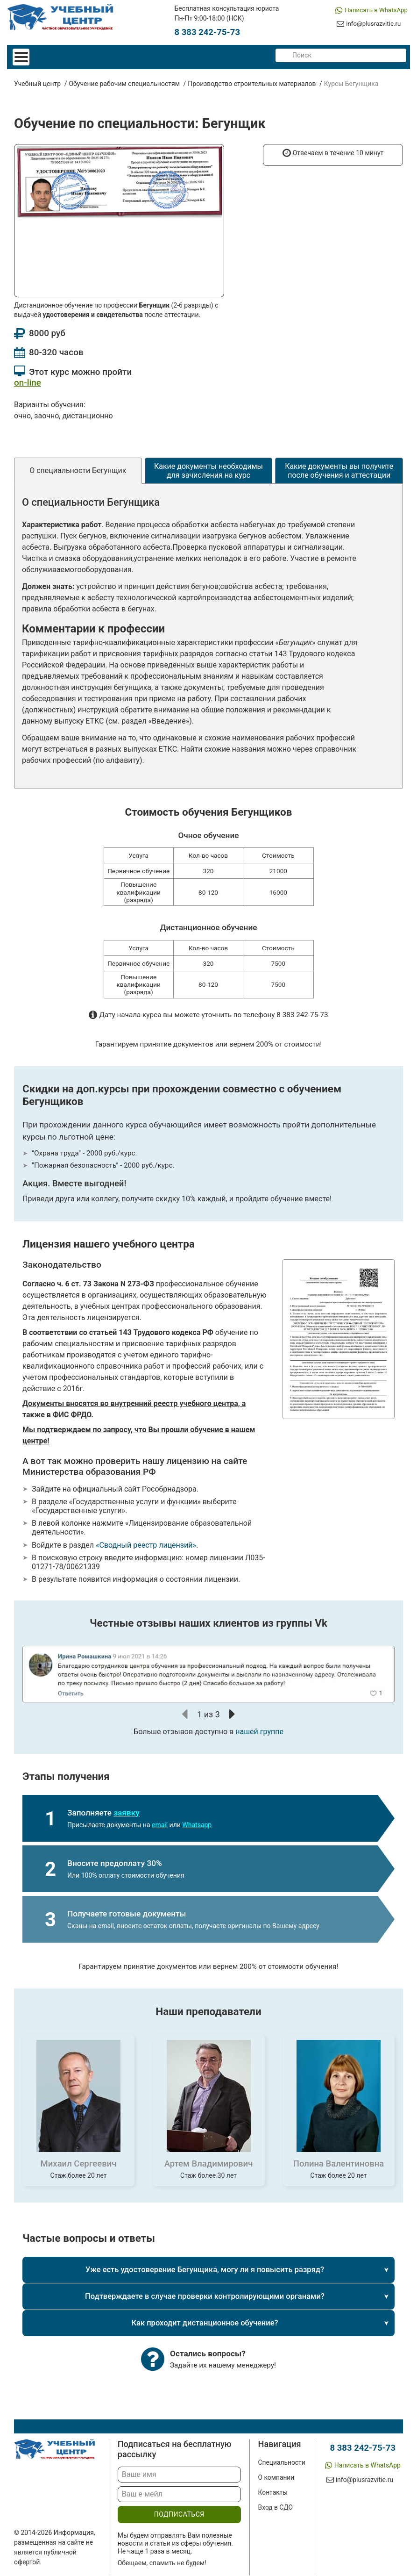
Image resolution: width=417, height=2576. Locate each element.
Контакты (266, 2493)
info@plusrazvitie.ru (369, 26)
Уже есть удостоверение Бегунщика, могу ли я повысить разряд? (204, 2270)
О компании (270, 2478)
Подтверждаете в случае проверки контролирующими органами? (205, 2297)
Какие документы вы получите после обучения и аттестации (339, 472)
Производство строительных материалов (252, 84)
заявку (126, 1813)
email (160, 1826)
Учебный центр (37, 84)
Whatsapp (197, 1826)
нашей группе (259, 1732)
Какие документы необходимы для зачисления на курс (208, 472)
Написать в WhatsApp (373, 10)
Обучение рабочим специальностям (124, 84)
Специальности (276, 2463)
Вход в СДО (269, 2508)
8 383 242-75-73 (206, 32)
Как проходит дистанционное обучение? (204, 2323)
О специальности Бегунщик (77, 471)
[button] (185, 1715)
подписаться (175, 2515)
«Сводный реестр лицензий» (146, 1545)
